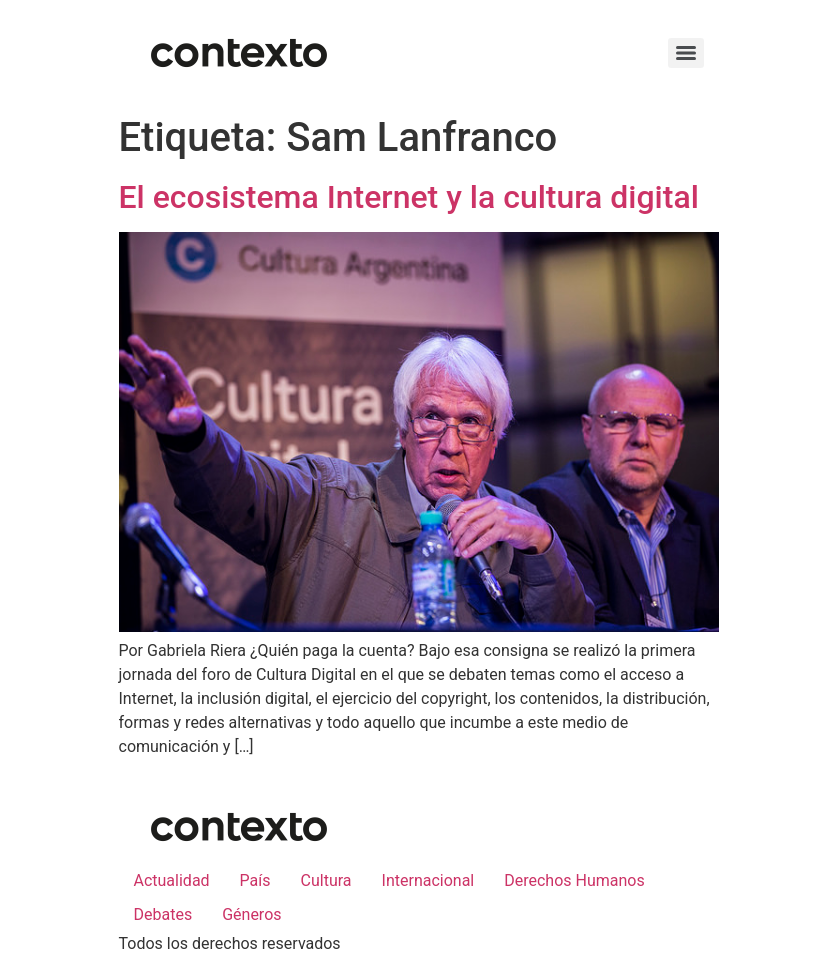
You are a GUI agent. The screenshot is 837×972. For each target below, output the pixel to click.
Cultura (326, 880)
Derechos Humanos (574, 880)
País (255, 880)
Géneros (251, 914)
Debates (163, 914)
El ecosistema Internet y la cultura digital (409, 197)
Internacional (428, 880)
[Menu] (686, 53)
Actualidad (172, 880)
